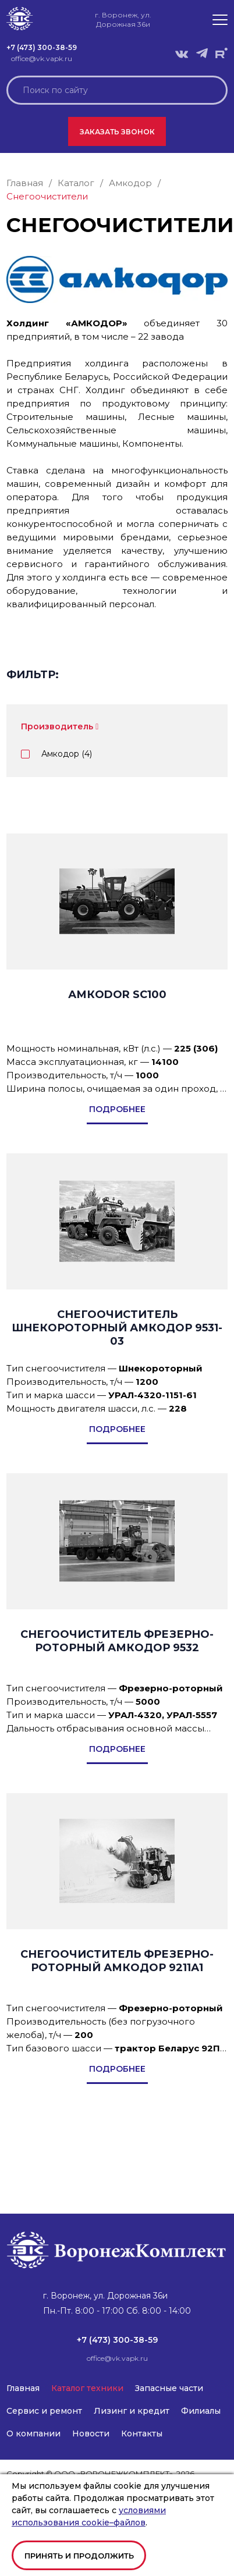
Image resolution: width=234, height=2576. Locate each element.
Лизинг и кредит (131, 2411)
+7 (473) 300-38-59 (41, 47)
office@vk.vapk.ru (41, 58)
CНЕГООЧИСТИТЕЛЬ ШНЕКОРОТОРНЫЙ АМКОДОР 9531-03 (117, 1328)
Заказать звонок (117, 131)
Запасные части (169, 2388)
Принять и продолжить (79, 2555)
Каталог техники (87, 2388)
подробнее (117, 1109)
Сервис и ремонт (44, 2411)
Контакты (141, 2433)
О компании (33, 2433)
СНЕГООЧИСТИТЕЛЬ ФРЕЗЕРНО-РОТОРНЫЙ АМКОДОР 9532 (117, 1641)
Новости (90, 2433)
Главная (23, 2388)
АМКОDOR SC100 (117, 994)
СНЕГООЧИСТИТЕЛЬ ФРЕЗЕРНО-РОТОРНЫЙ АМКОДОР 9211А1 (117, 1961)
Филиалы (201, 2411)
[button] (220, 20)
